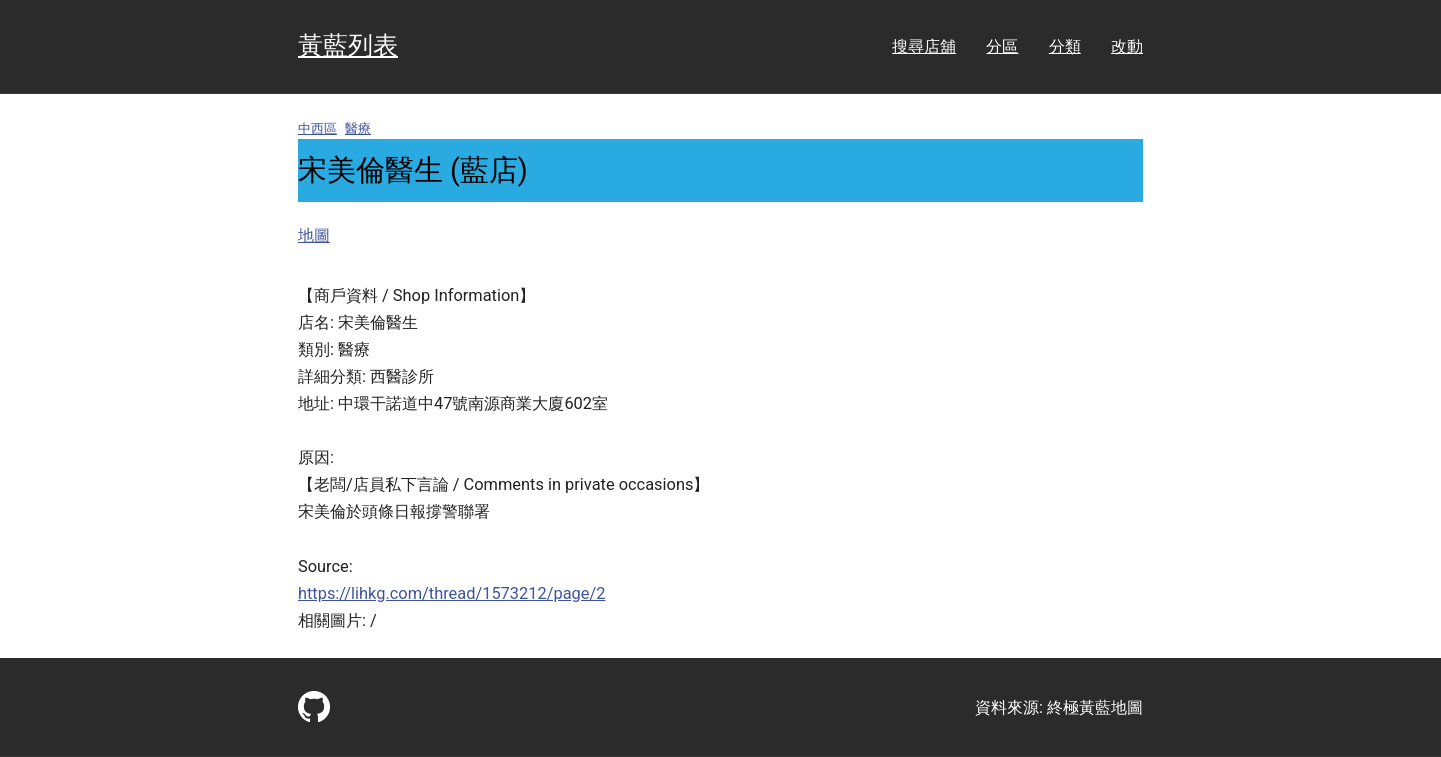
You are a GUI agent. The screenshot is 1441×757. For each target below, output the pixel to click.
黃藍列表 (348, 45)
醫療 (358, 128)
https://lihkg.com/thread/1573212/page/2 (452, 593)
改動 (1127, 46)
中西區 (317, 128)
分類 (1065, 46)
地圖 (314, 235)
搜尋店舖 (924, 46)
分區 (1002, 46)
